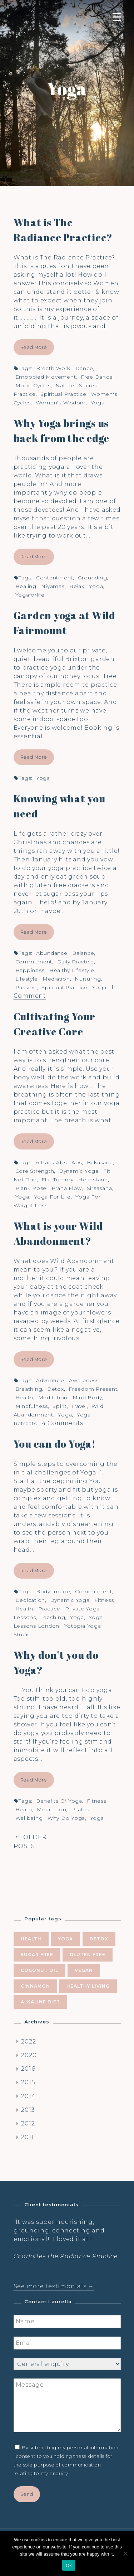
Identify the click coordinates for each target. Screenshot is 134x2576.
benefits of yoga (59, 1801)
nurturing (88, 979)
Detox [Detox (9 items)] (99, 1938)
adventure (50, 1380)
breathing (29, 1389)
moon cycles (33, 385)
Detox (55, 1389)
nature (64, 385)
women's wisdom (61, 402)
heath (23, 1809)
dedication (30, 1600)
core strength (34, 1171)
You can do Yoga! (55, 1443)
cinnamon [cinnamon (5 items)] (35, 1986)
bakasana (100, 1162)
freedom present (93, 1389)
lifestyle (26, 979)
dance (84, 368)
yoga (98, 402)
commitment (34, 961)
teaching (53, 1617)
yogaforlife (30, 595)
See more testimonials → (54, 2286)
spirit (60, 1406)
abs (76, 1162)
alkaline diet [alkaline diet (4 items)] (40, 2001)
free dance (97, 377)
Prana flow (66, 1188)
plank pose (31, 1188)
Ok (69, 2565)
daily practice (75, 961)
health (24, 1397)
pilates (80, 1809)
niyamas (52, 586)
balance (83, 953)
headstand (93, 1179)
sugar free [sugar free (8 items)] (37, 1954)
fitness (104, 1600)
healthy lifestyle (71, 970)
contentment (54, 577)
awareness (84, 1380)
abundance (52, 953)
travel (79, 1406)
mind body (87, 1397)
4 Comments (63, 1423)
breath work (53, 368)
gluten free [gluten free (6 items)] (87, 1954)
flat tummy (57, 1179)
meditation (53, 1397)
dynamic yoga (79, 1171)
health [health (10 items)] (31, 1938)
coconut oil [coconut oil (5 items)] (39, 1970)
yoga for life (52, 1197)
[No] (125, 2553)
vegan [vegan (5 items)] (84, 1970)
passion (26, 987)
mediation (56, 979)
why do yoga (66, 1818)
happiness (30, 970)
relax (76, 586)
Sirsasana (99, 1188)
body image (53, 1591)
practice (49, 1608)
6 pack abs (51, 1162)
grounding (92, 577)
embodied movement (45, 377)
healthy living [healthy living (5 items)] (88, 1986)
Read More (33, 347)
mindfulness (31, 1406)
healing (25, 586)
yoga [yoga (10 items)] (65, 1938)
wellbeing (29, 1818)
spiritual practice (63, 394)
